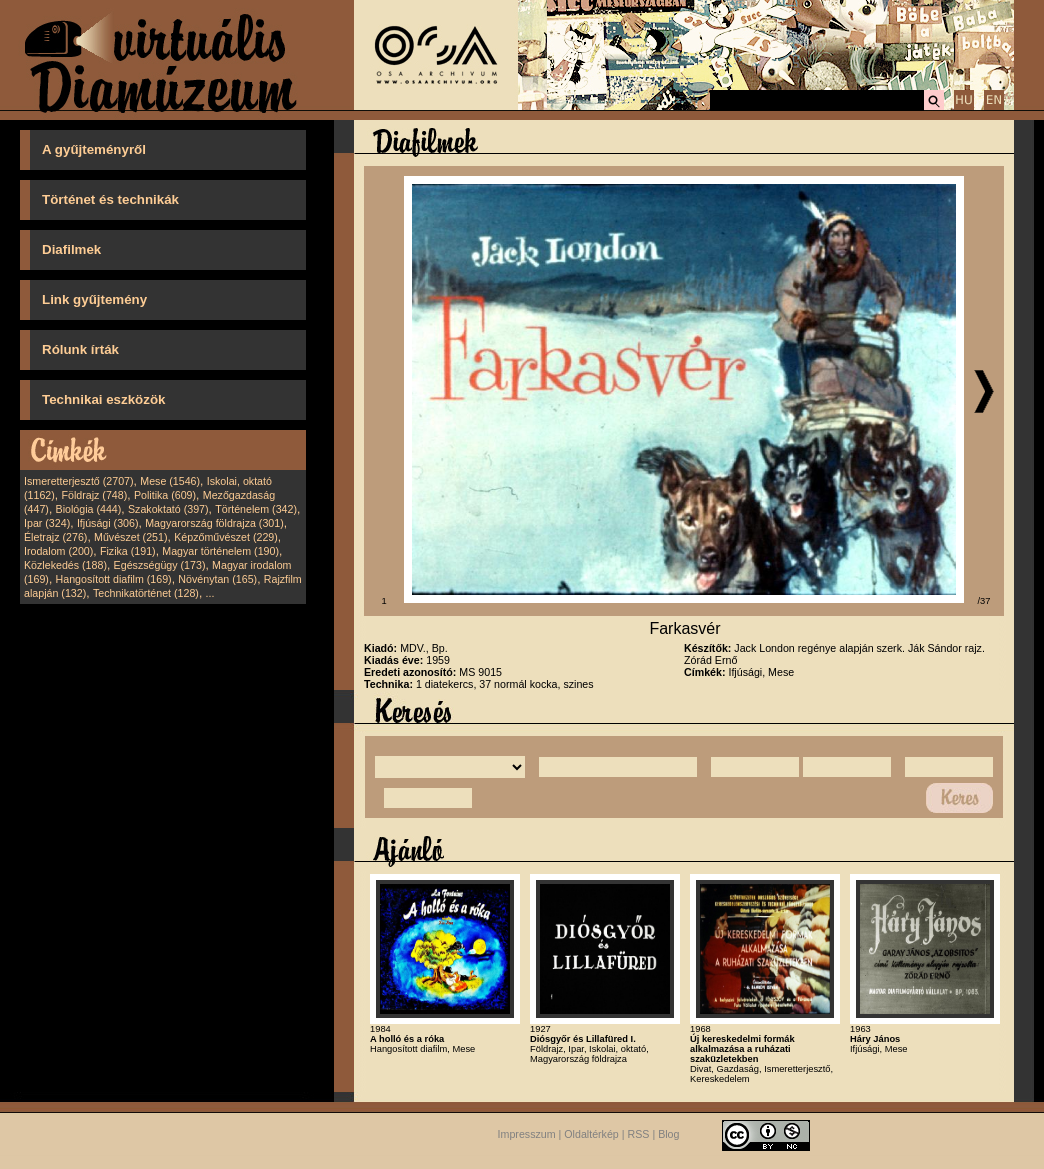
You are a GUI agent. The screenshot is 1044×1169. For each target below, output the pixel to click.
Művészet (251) (130, 537)
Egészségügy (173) (160, 565)
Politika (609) (165, 495)
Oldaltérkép (591, 1135)
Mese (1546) (170, 481)
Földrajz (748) (94, 495)
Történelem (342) (256, 509)
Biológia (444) (89, 509)
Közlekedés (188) (65, 565)
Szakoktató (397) (168, 509)
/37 (984, 601)
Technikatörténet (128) (146, 593)
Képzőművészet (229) (226, 537)
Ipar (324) (47, 523)
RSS (639, 1135)
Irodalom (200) (58, 551)
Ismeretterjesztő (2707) (79, 481)
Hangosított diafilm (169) (114, 579)
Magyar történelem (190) (220, 551)
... (210, 593)
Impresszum (527, 1135)
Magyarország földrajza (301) (214, 523)
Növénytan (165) (217, 579)
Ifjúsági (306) (108, 523)
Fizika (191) (128, 551)
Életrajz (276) (55, 537)
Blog (668, 1135)
